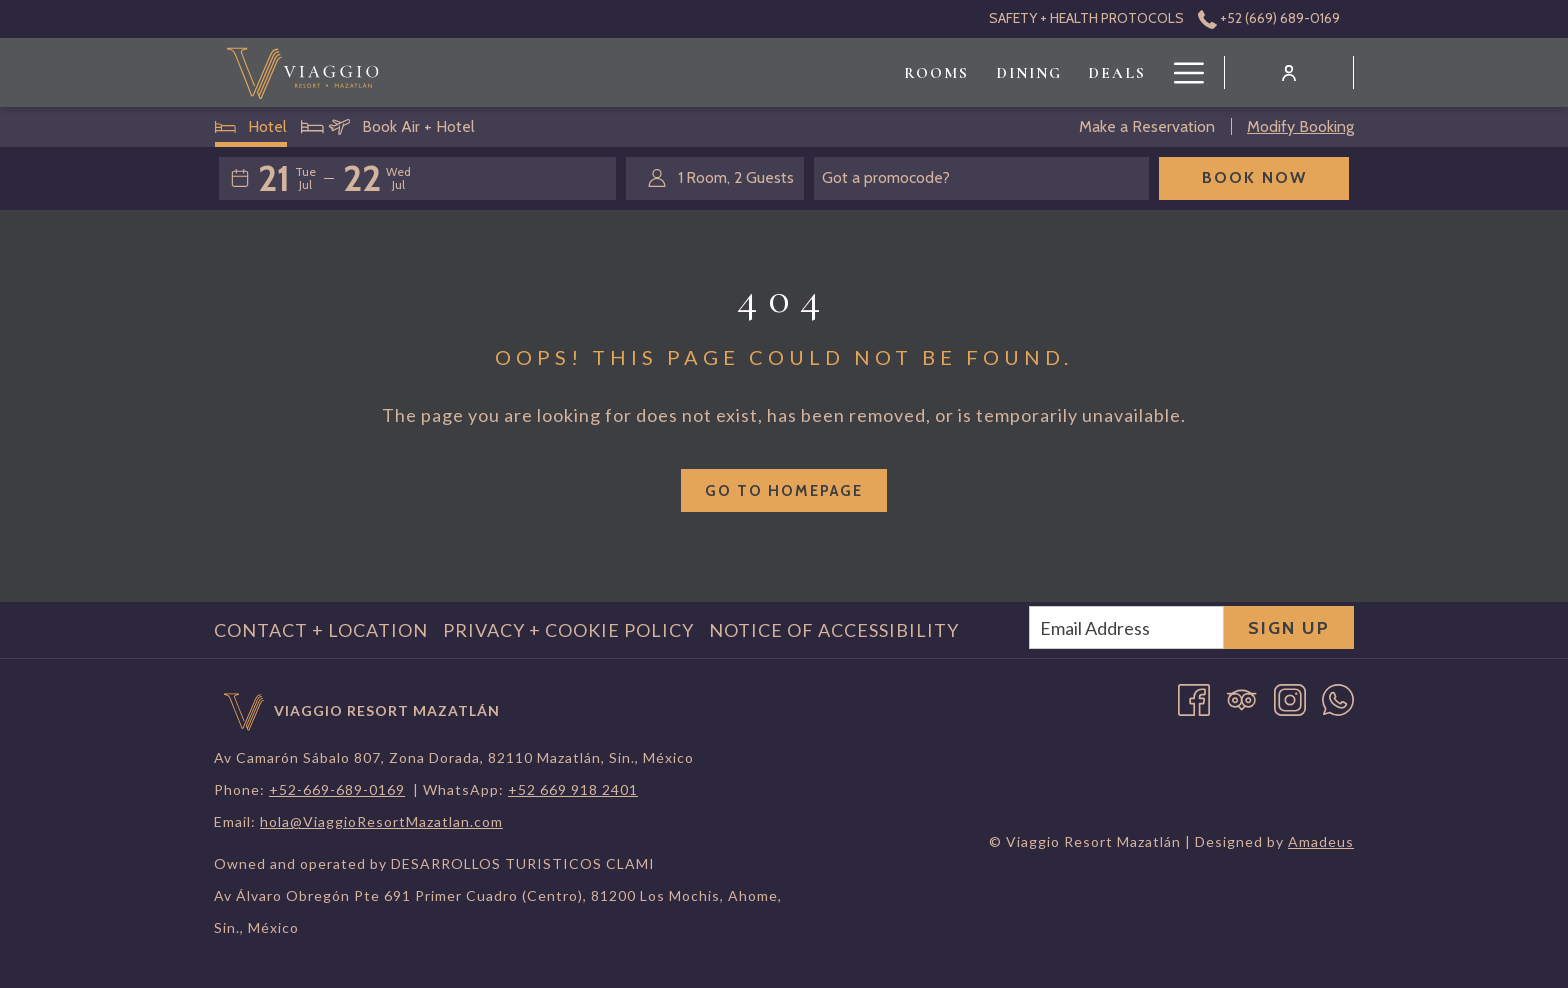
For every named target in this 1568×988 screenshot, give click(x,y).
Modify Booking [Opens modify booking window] (1300, 126)
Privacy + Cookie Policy (568, 630)
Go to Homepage (784, 491)
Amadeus (1321, 841)
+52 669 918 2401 (573, 789)
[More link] (1181, 72)
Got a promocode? (886, 177)
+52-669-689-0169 (337, 789)
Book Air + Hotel (388, 131)
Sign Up (1289, 628)
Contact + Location (321, 630)
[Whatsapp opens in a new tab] (1338, 698)
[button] (287, 178)
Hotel (251, 131)
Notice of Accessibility (834, 630)
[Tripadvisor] (1242, 698)
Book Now (1254, 177)
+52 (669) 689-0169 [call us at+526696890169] (1269, 18)
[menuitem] (703, 72)
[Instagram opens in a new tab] (1290, 698)
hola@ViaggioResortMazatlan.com (381, 821)
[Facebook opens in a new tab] (1194, 698)
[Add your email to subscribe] (1126, 627)
